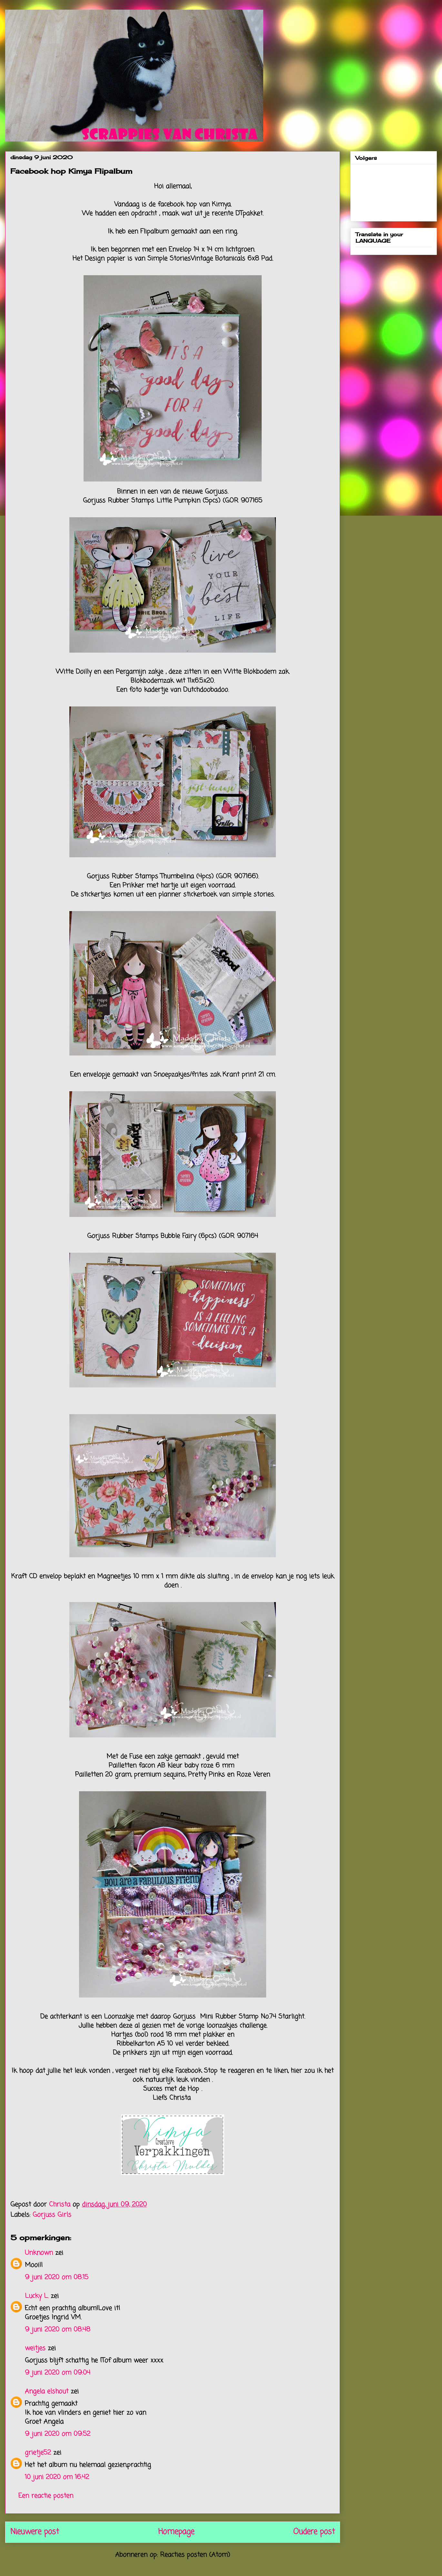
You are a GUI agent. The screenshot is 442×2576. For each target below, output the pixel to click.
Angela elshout (46, 2391)
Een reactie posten (45, 2496)
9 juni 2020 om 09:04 (57, 2373)
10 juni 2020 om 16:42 (57, 2477)
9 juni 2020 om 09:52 (57, 2434)
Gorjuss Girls (52, 2215)
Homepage (176, 2532)
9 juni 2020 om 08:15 (56, 2277)
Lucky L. (36, 2296)
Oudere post (314, 2532)
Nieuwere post (34, 2532)
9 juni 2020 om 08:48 (57, 2330)
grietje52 (38, 2453)
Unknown (39, 2253)
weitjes (35, 2348)
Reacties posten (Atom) (195, 2555)
